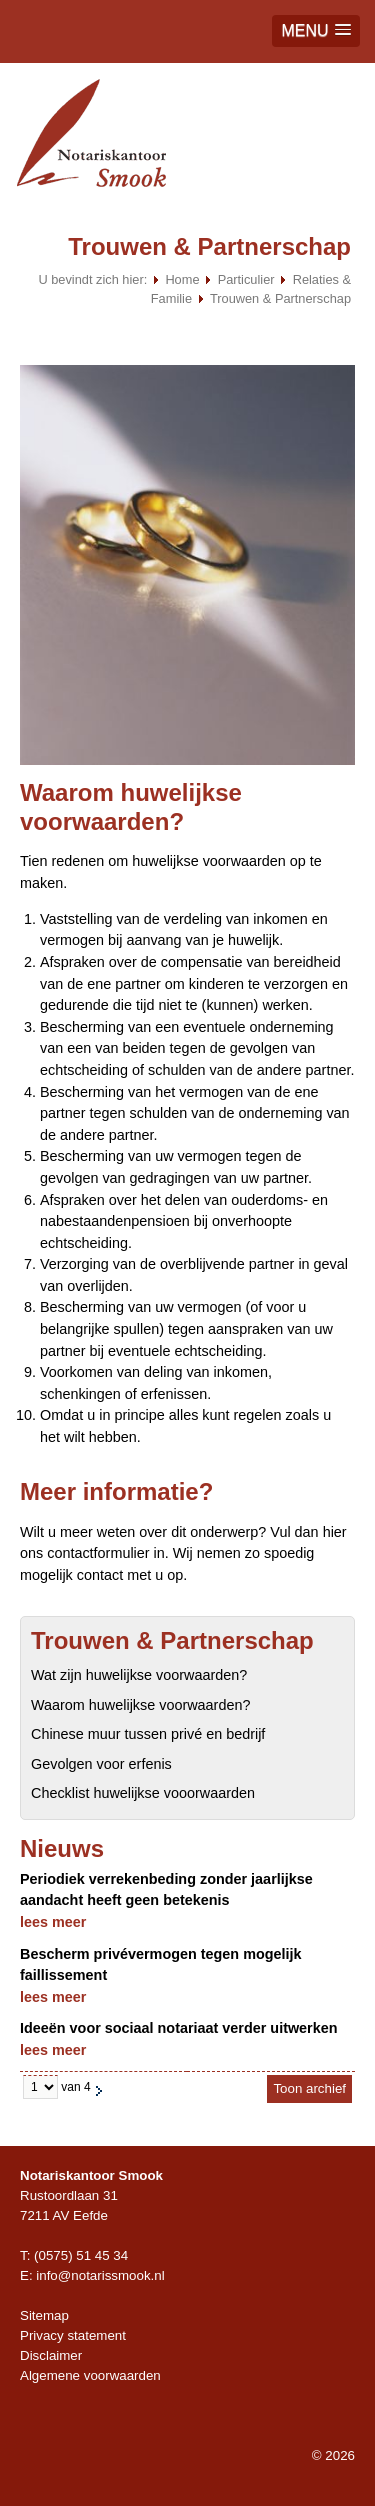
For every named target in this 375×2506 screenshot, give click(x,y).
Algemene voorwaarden (90, 2375)
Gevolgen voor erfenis (101, 1764)
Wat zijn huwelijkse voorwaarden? (139, 1675)
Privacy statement (73, 2335)
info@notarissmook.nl (100, 2275)
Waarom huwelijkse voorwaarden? (140, 1705)
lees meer (53, 1922)
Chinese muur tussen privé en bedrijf (148, 1734)
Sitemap (44, 2315)
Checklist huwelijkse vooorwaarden (143, 1793)
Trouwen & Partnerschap (280, 298)
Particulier (246, 279)
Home (182, 279)
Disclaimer (51, 2355)
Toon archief (309, 2088)
